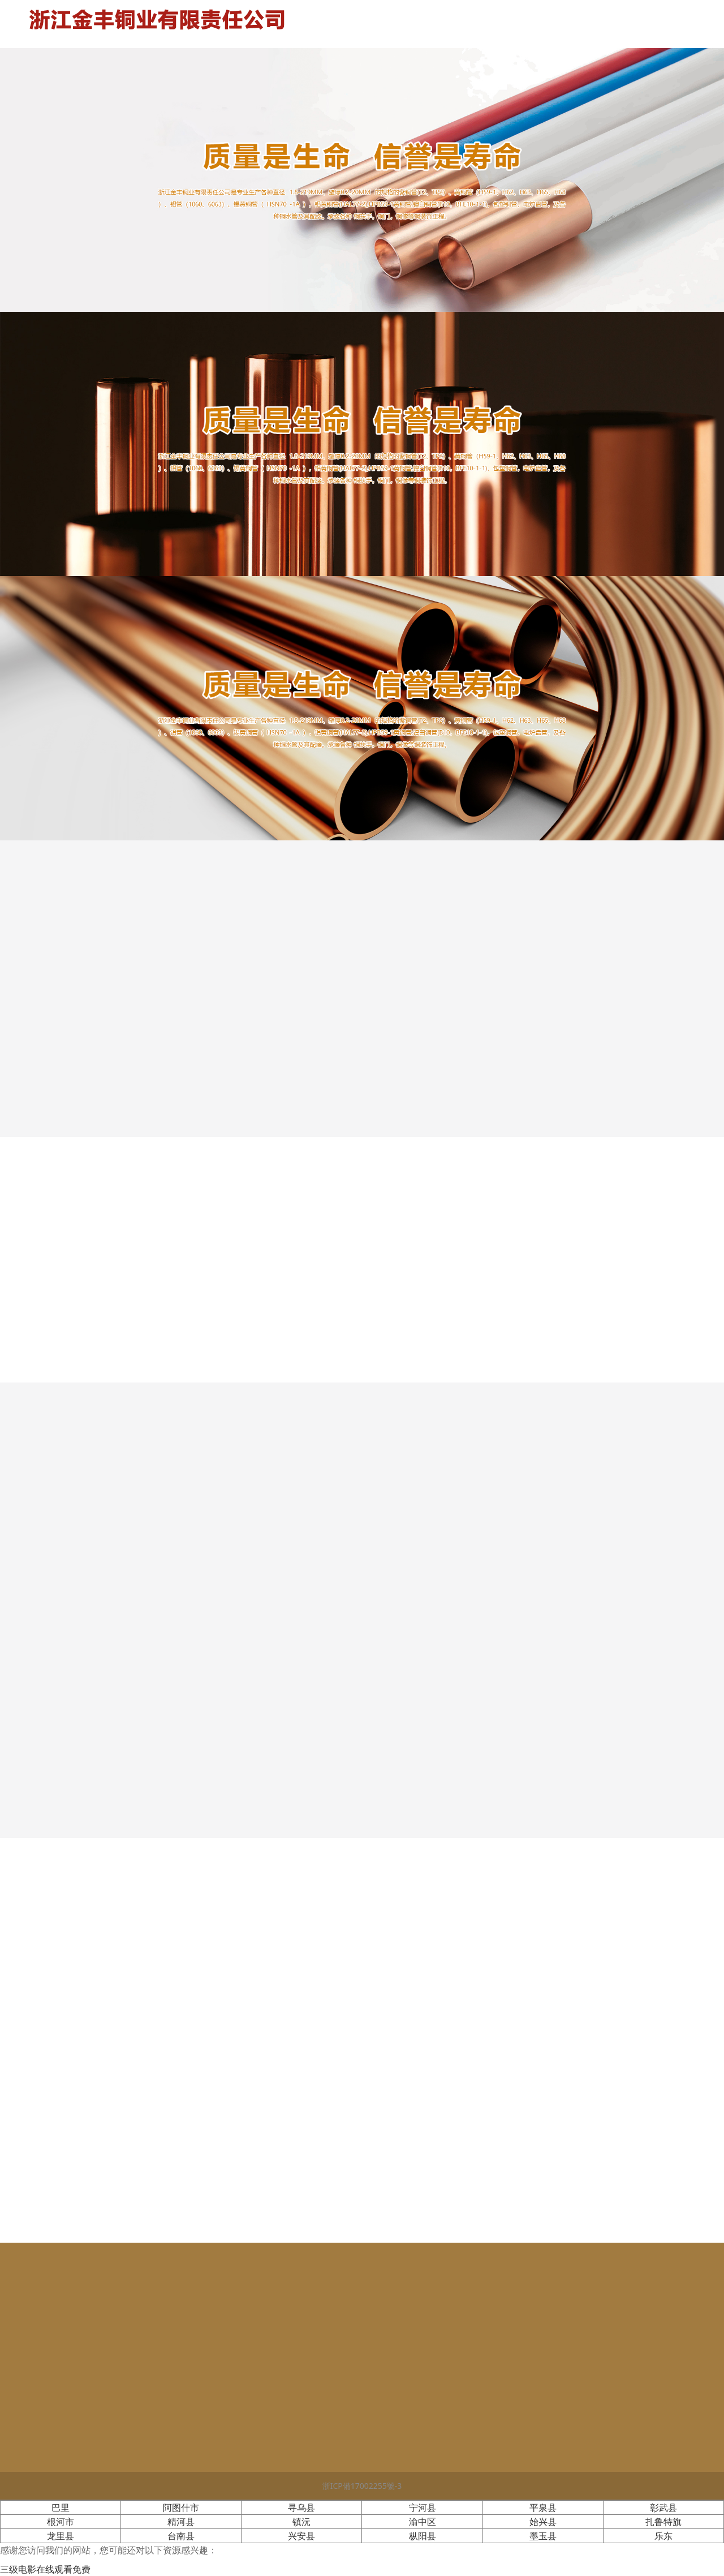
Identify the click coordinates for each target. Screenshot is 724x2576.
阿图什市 (181, 2507)
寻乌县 (301, 2507)
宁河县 (422, 2507)
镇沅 (301, 2521)
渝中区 (422, 2521)
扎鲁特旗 (663, 2521)
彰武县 (663, 2507)
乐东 (663, 2536)
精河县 (181, 2521)
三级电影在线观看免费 (45, 2569)
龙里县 (60, 2536)
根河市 (60, 2521)
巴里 (60, 2507)
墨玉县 (543, 2536)
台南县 (181, 2536)
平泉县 (543, 2507)
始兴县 (543, 2521)
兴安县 (301, 2536)
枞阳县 (422, 2536)
